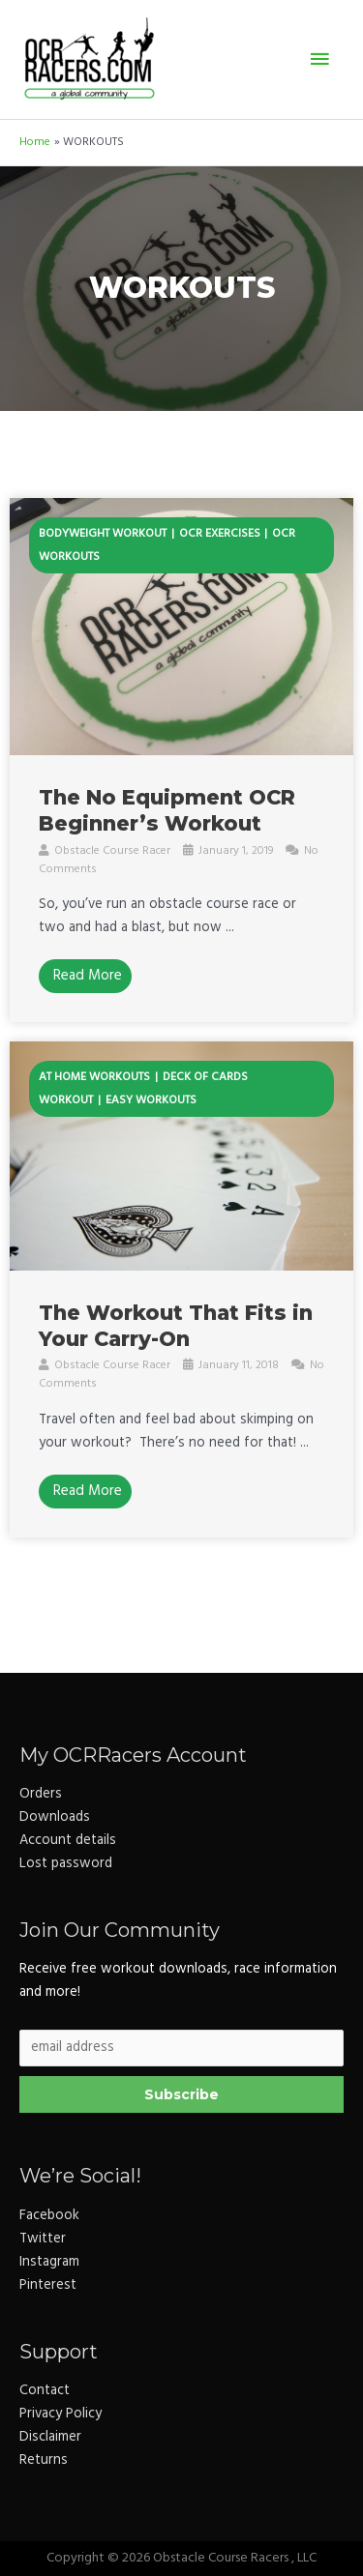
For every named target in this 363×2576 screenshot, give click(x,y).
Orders (40, 1794)
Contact (44, 2391)
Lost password (65, 1864)
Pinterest (47, 2285)
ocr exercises (219, 533)
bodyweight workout (102, 533)
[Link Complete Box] (181, 760)
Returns (43, 2460)
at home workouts (94, 1077)
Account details (67, 1841)
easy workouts (151, 1100)
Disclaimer (50, 2437)
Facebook (49, 2216)
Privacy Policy (60, 2414)
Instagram (49, 2262)
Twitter (42, 2239)
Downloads (54, 1817)
